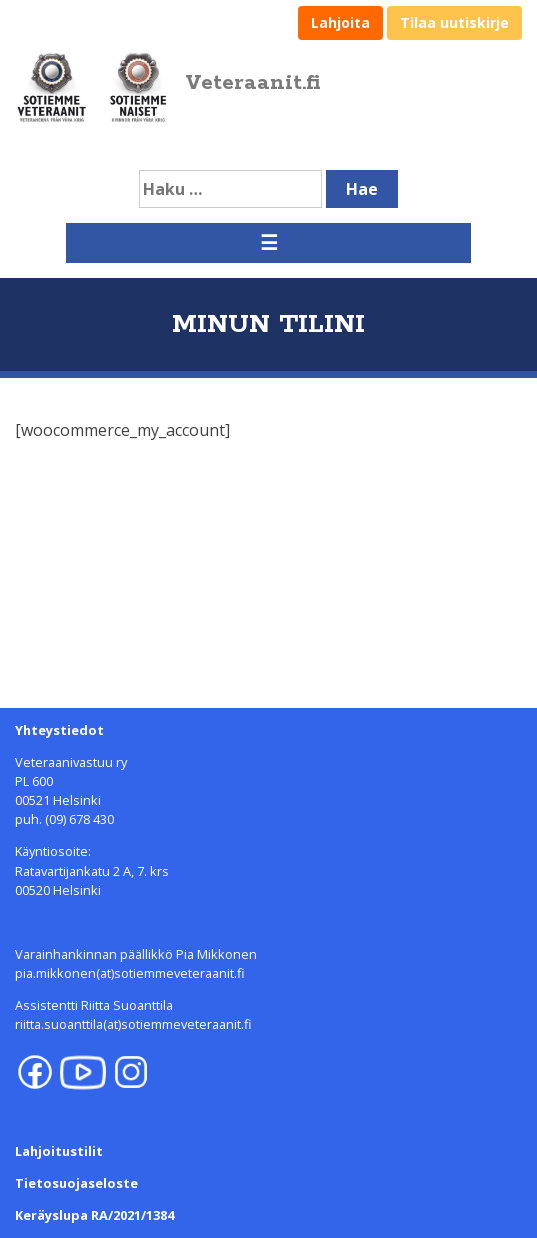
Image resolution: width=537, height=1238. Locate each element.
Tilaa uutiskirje (454, 22)
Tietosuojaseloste (76, 1183)
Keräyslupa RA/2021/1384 (94, 1215)
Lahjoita (340, 22)
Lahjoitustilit (59, 1151)
